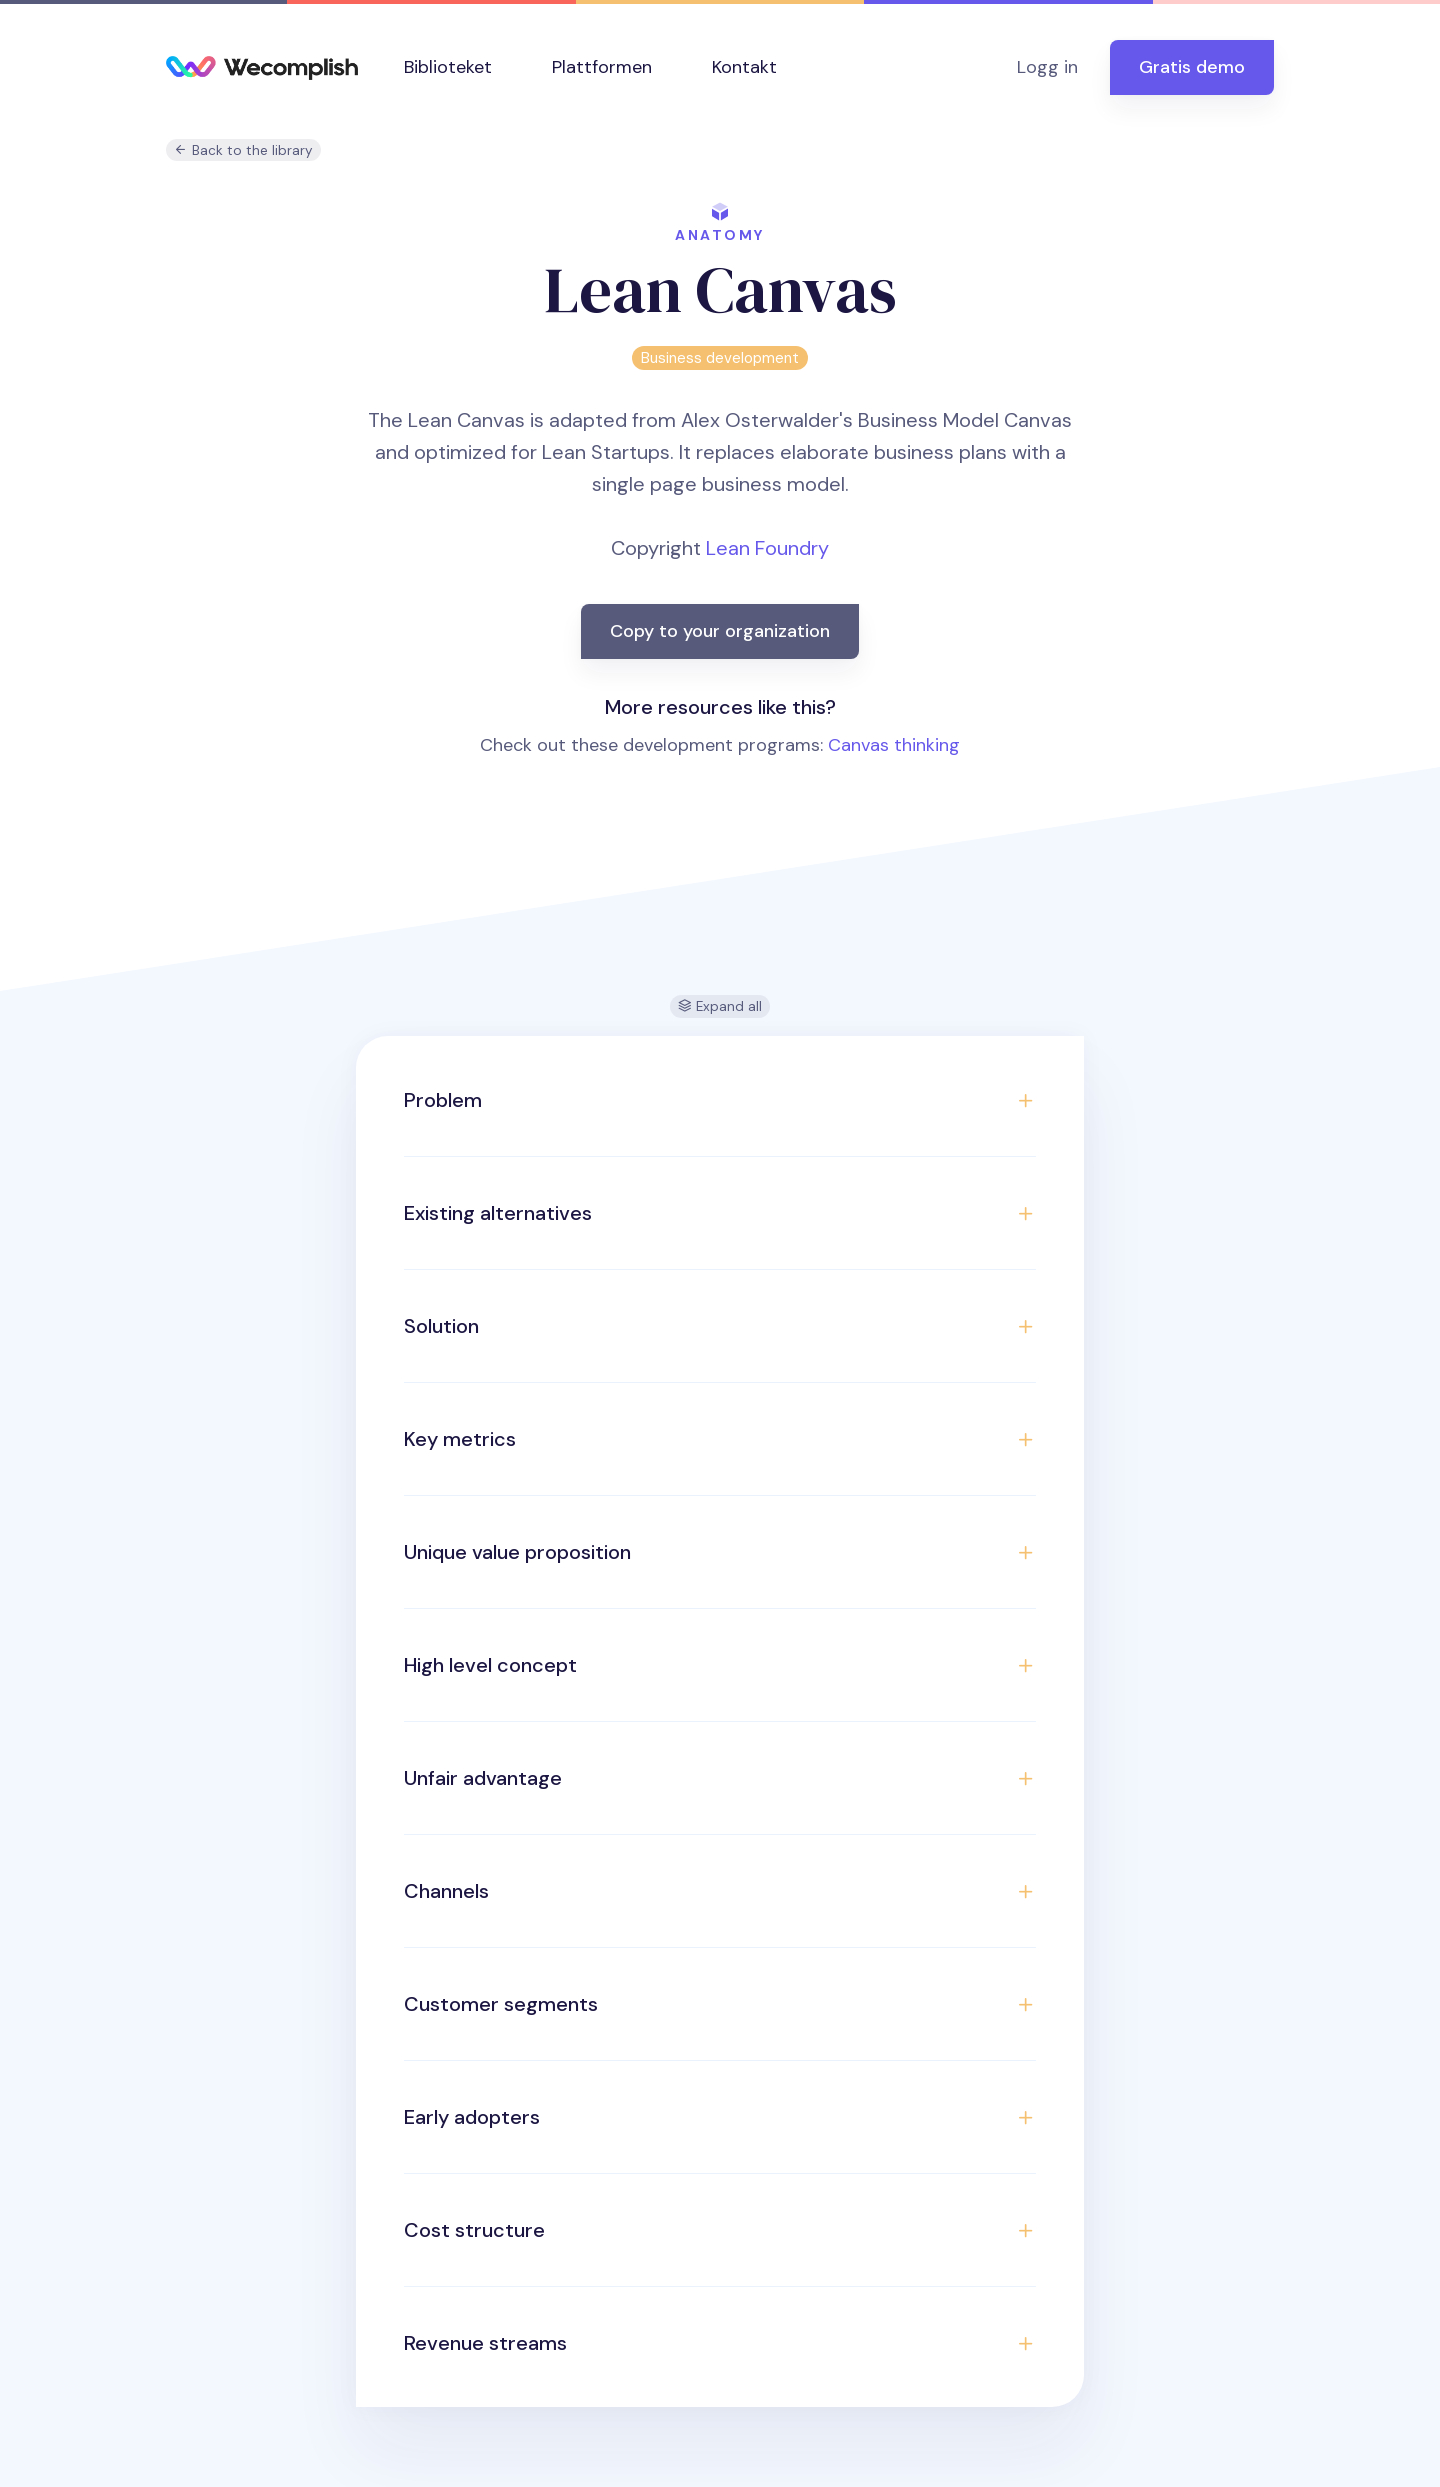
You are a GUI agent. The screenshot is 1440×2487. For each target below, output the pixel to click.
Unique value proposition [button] (517, 1552)
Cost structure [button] (474, 2230)
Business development (720, 358)
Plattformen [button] (602, 67)
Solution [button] (441, 1326)
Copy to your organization (720, 631)
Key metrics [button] (460, 1439)
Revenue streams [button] (485, 2343)
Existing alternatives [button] (498, 1213)
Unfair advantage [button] (483, 1778)
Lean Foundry (767, 548)
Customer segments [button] (501, 2004)
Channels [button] (446, 1891)
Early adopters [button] (472, 2117)
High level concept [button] (490, 1665)
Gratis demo (1192, 67)
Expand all (720, 1006)
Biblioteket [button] (448, 67)
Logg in (1047, 67)
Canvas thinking (894, 745)
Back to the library (243, 150)
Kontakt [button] (744, 67)
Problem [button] (443, 1100)
